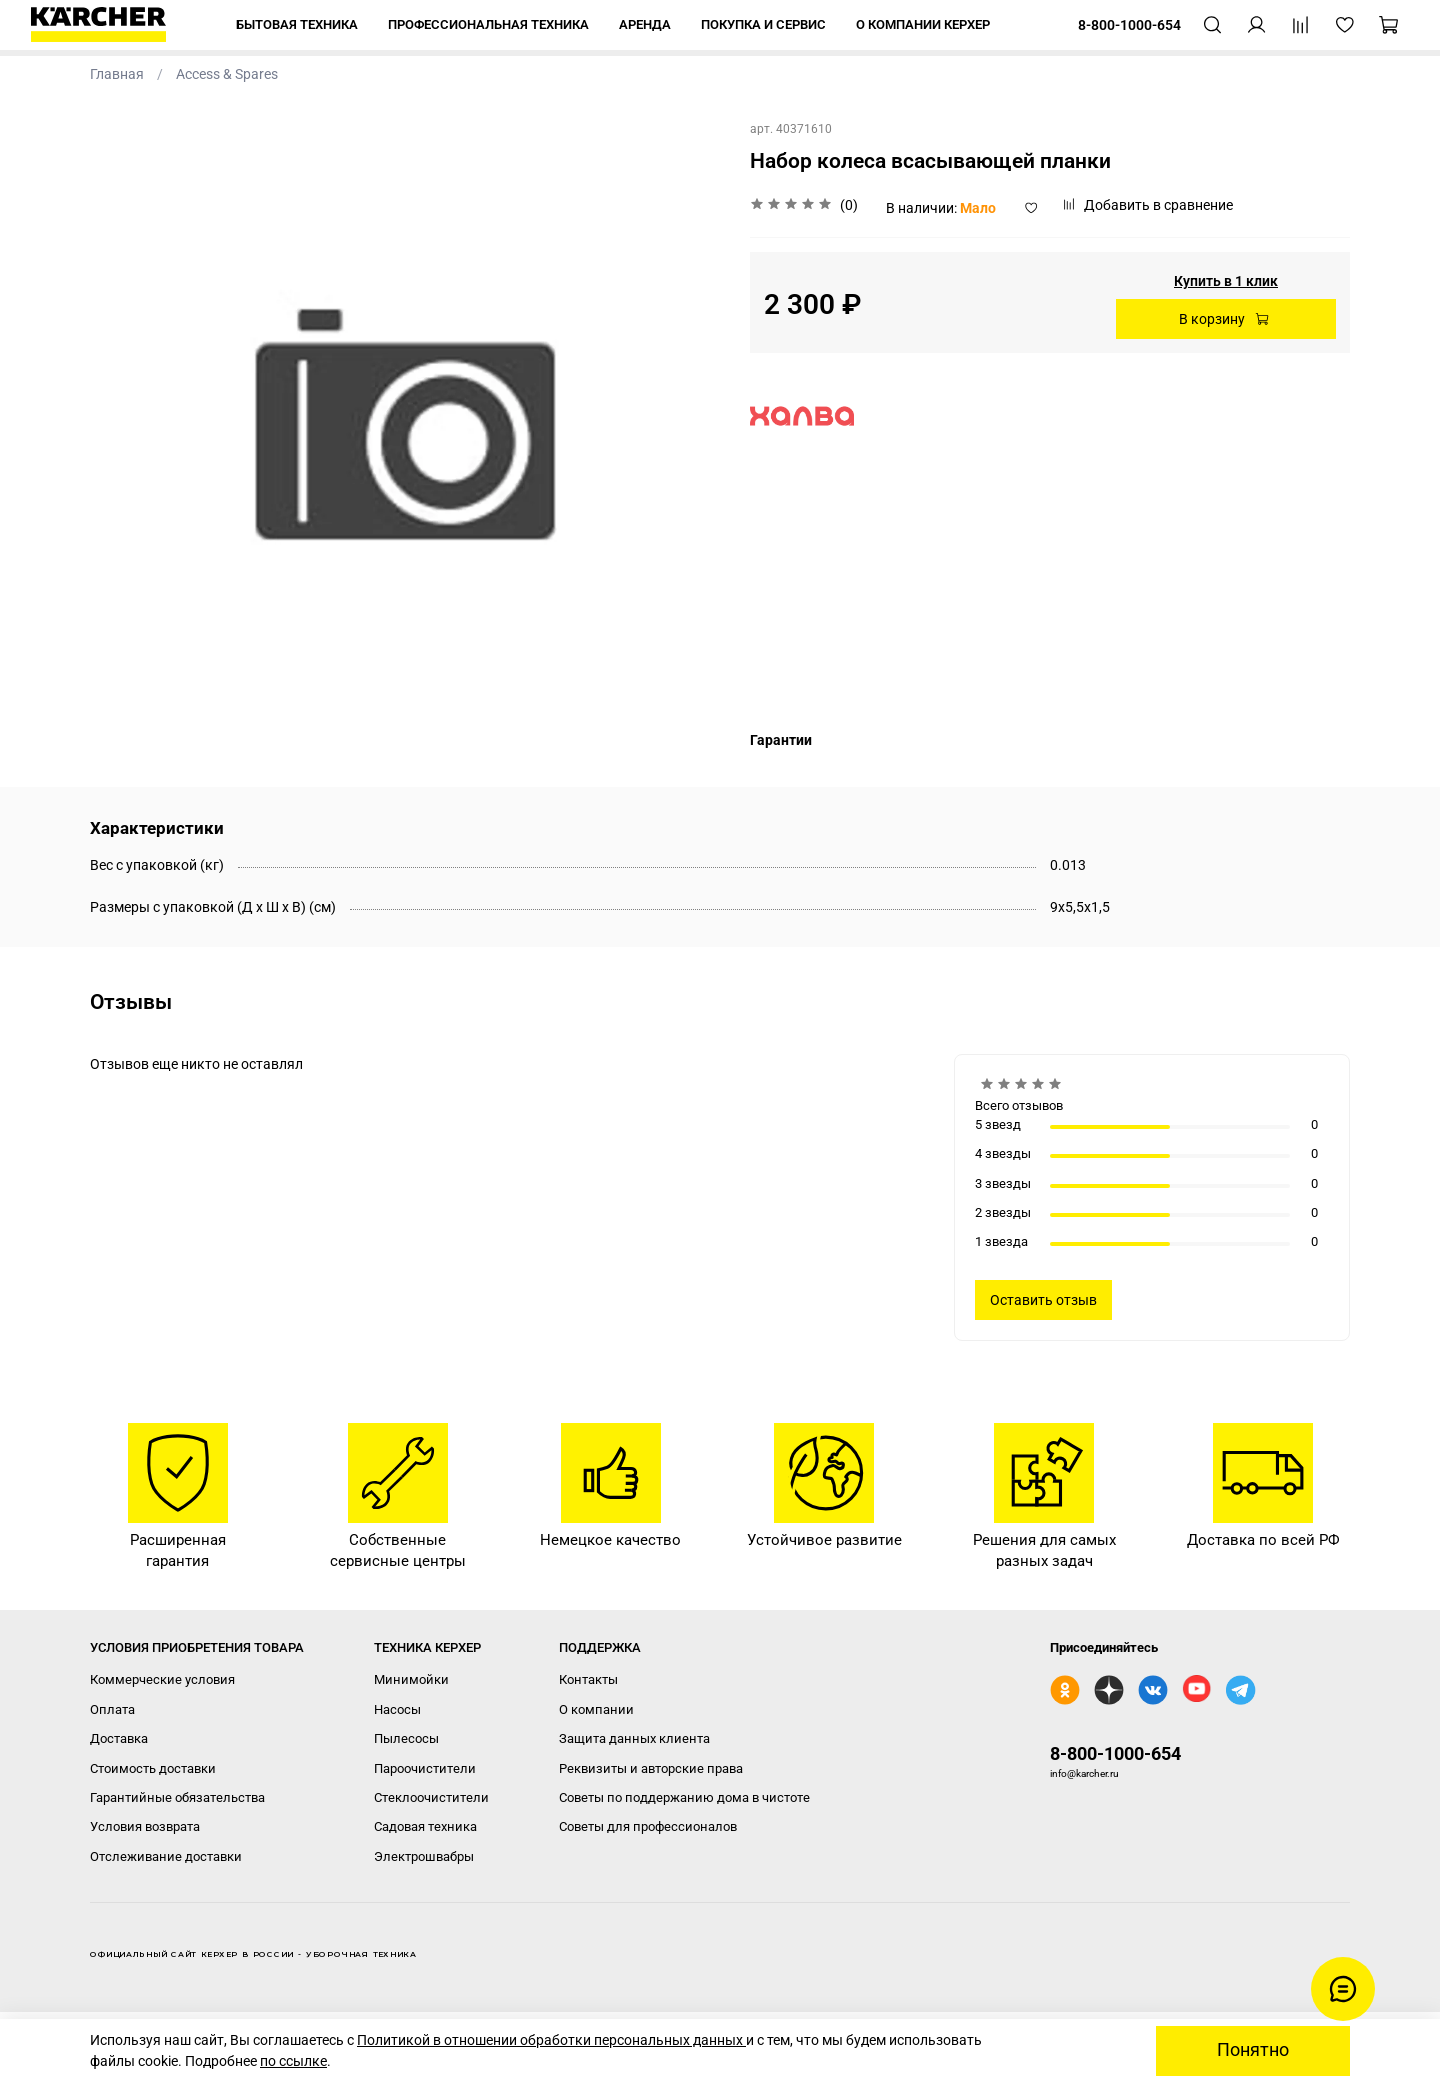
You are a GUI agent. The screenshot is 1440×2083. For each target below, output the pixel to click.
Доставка (119, 1738)
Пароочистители (425, 1768)
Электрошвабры (424, 1856)
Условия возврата (145, 1826)
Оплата (112, 1709)
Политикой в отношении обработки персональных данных (551, 2040)
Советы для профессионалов (648, 1826)
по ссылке (293, 2061)
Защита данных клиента (634, 1738)
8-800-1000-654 (1115, 1753)
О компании (596, 1709)
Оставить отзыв (1043, 1300)
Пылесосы (406, 1738)
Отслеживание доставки (166, 1856)
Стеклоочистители (431, 1797)
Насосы (397, 1709)
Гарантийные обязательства (177, 1797)
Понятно (1253, 2050)
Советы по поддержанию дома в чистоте (684, 1797)
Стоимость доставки (153, 1768)
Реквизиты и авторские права (651, 1768)
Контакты (588, 1679)
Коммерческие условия (162, 1679)
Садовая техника (425, 1826)
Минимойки (411, 1679)
